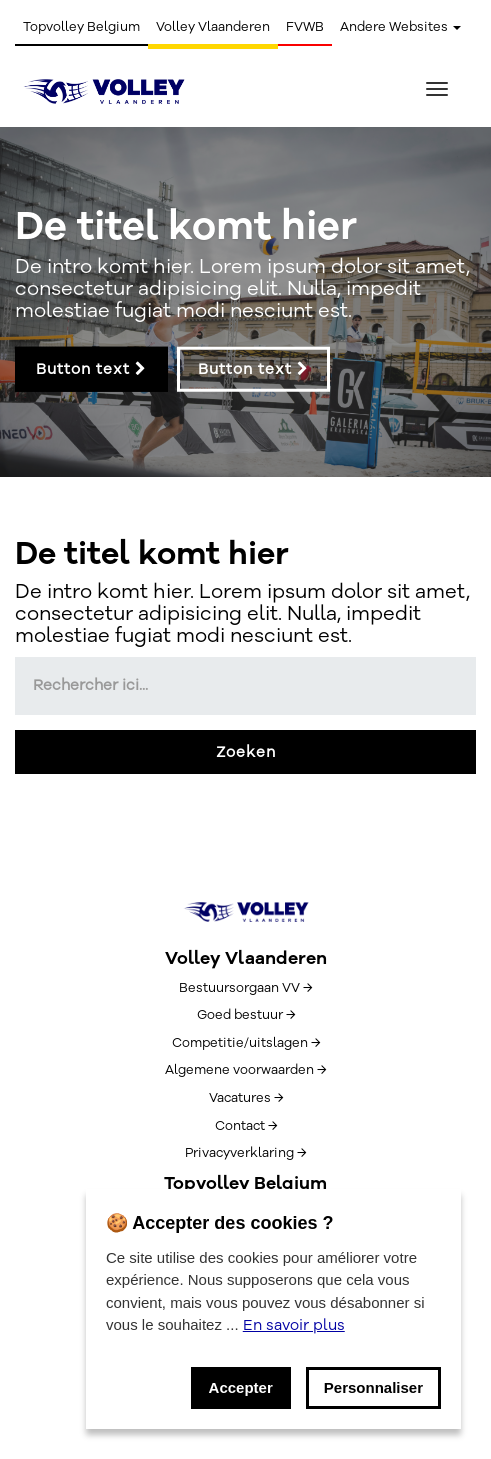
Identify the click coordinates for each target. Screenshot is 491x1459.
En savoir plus (294, 1325)
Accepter (241, 1387)
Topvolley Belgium (81, 27)
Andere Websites (400, 27)
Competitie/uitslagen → (246, 1043)
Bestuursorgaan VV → (245, 988)
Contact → (246, 1126)
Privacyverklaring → (245, 1153)
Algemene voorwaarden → (245, 1070)
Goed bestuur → (246, 1015)
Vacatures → (246, 1098)
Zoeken (246, 752)
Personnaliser (373, 1387)
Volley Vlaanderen (213, 27)
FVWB (305, 27)
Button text (91, 369)
